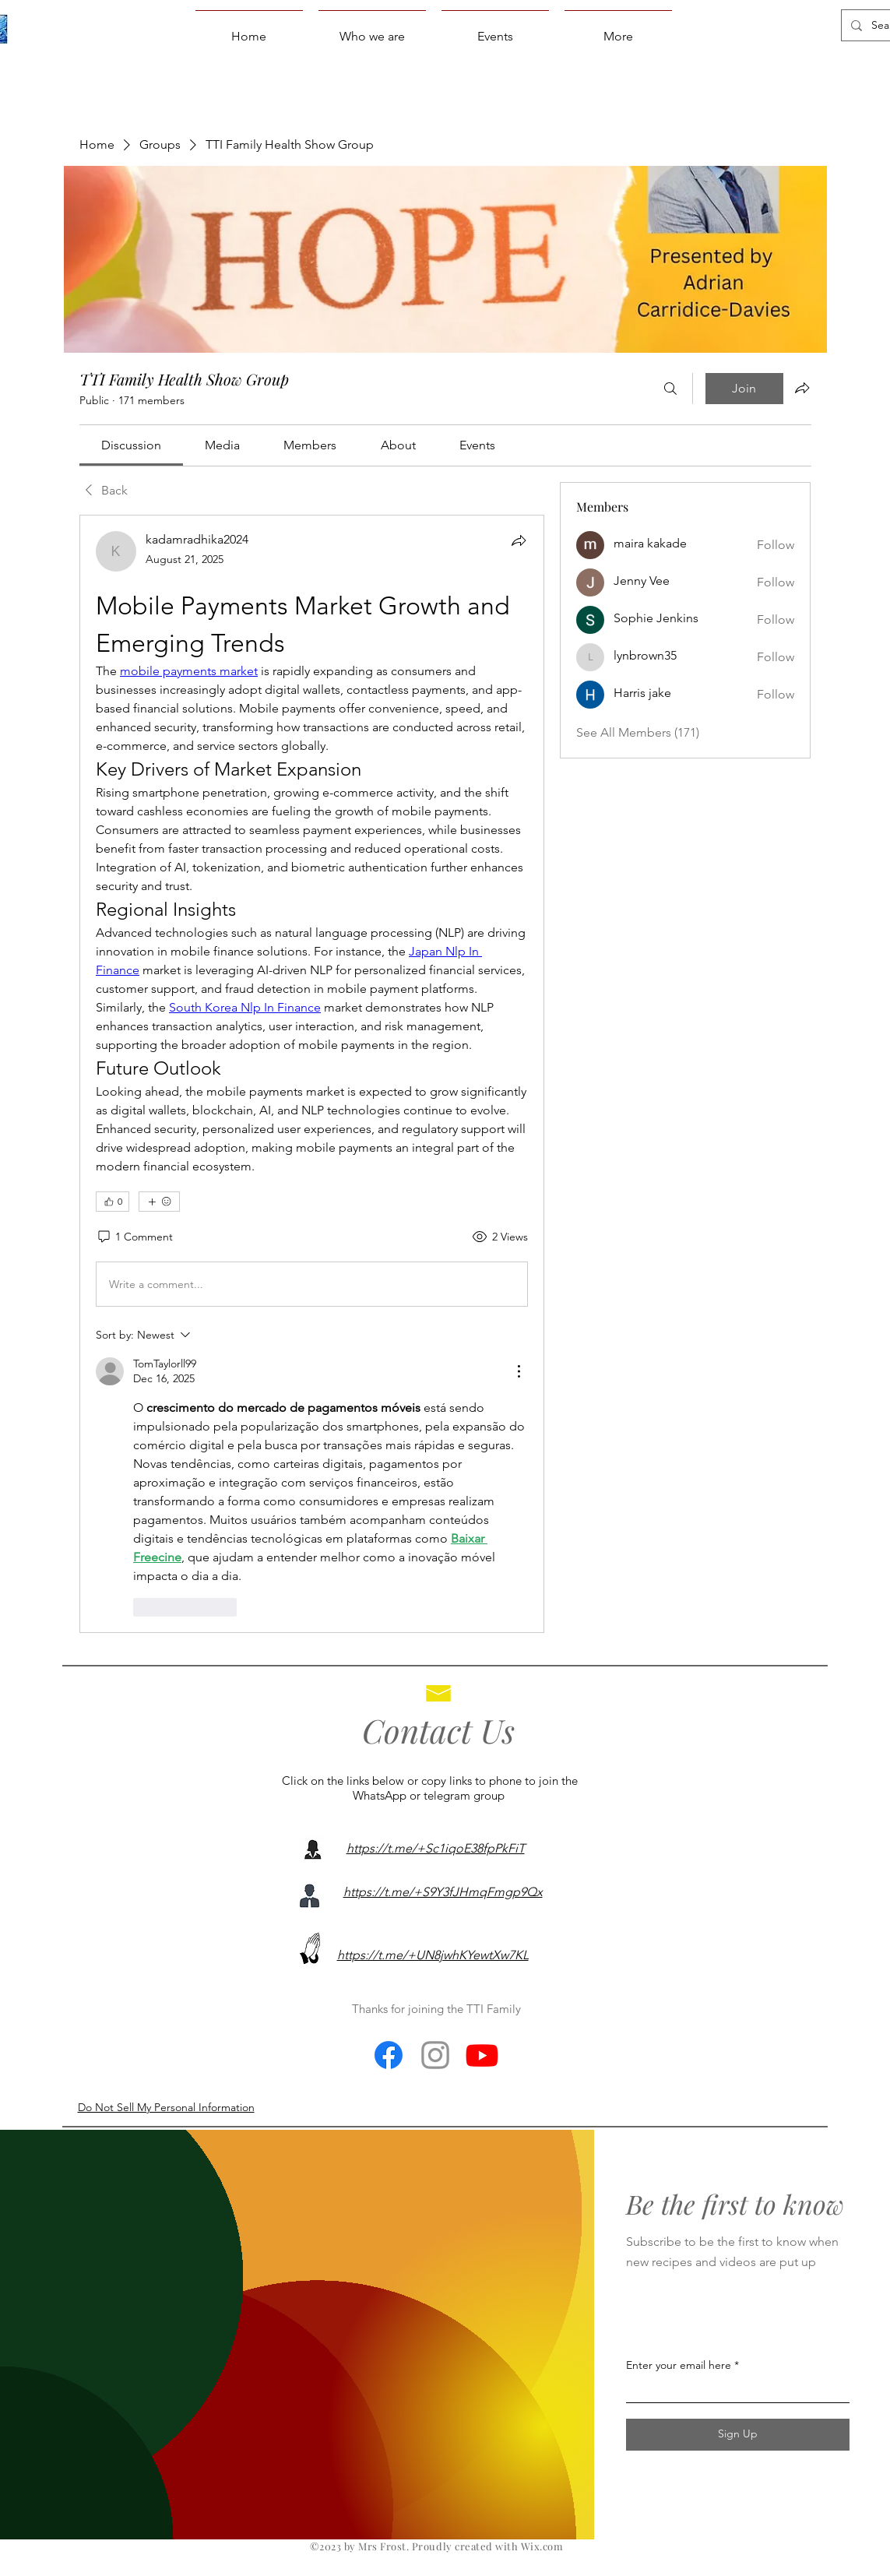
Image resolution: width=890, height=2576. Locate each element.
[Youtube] (482, 2055)
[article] (312, 1073)
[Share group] (802, 387)
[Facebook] (388, 2055)
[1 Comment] (134, 1237)
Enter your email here (678, 2365)
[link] (131, 445)
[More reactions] (159, 1201)
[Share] (518, 540)
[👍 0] (112, 1201)
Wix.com (542, 2546)
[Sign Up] (738, 2435)
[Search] (670, 388)
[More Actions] (518, 1371)
